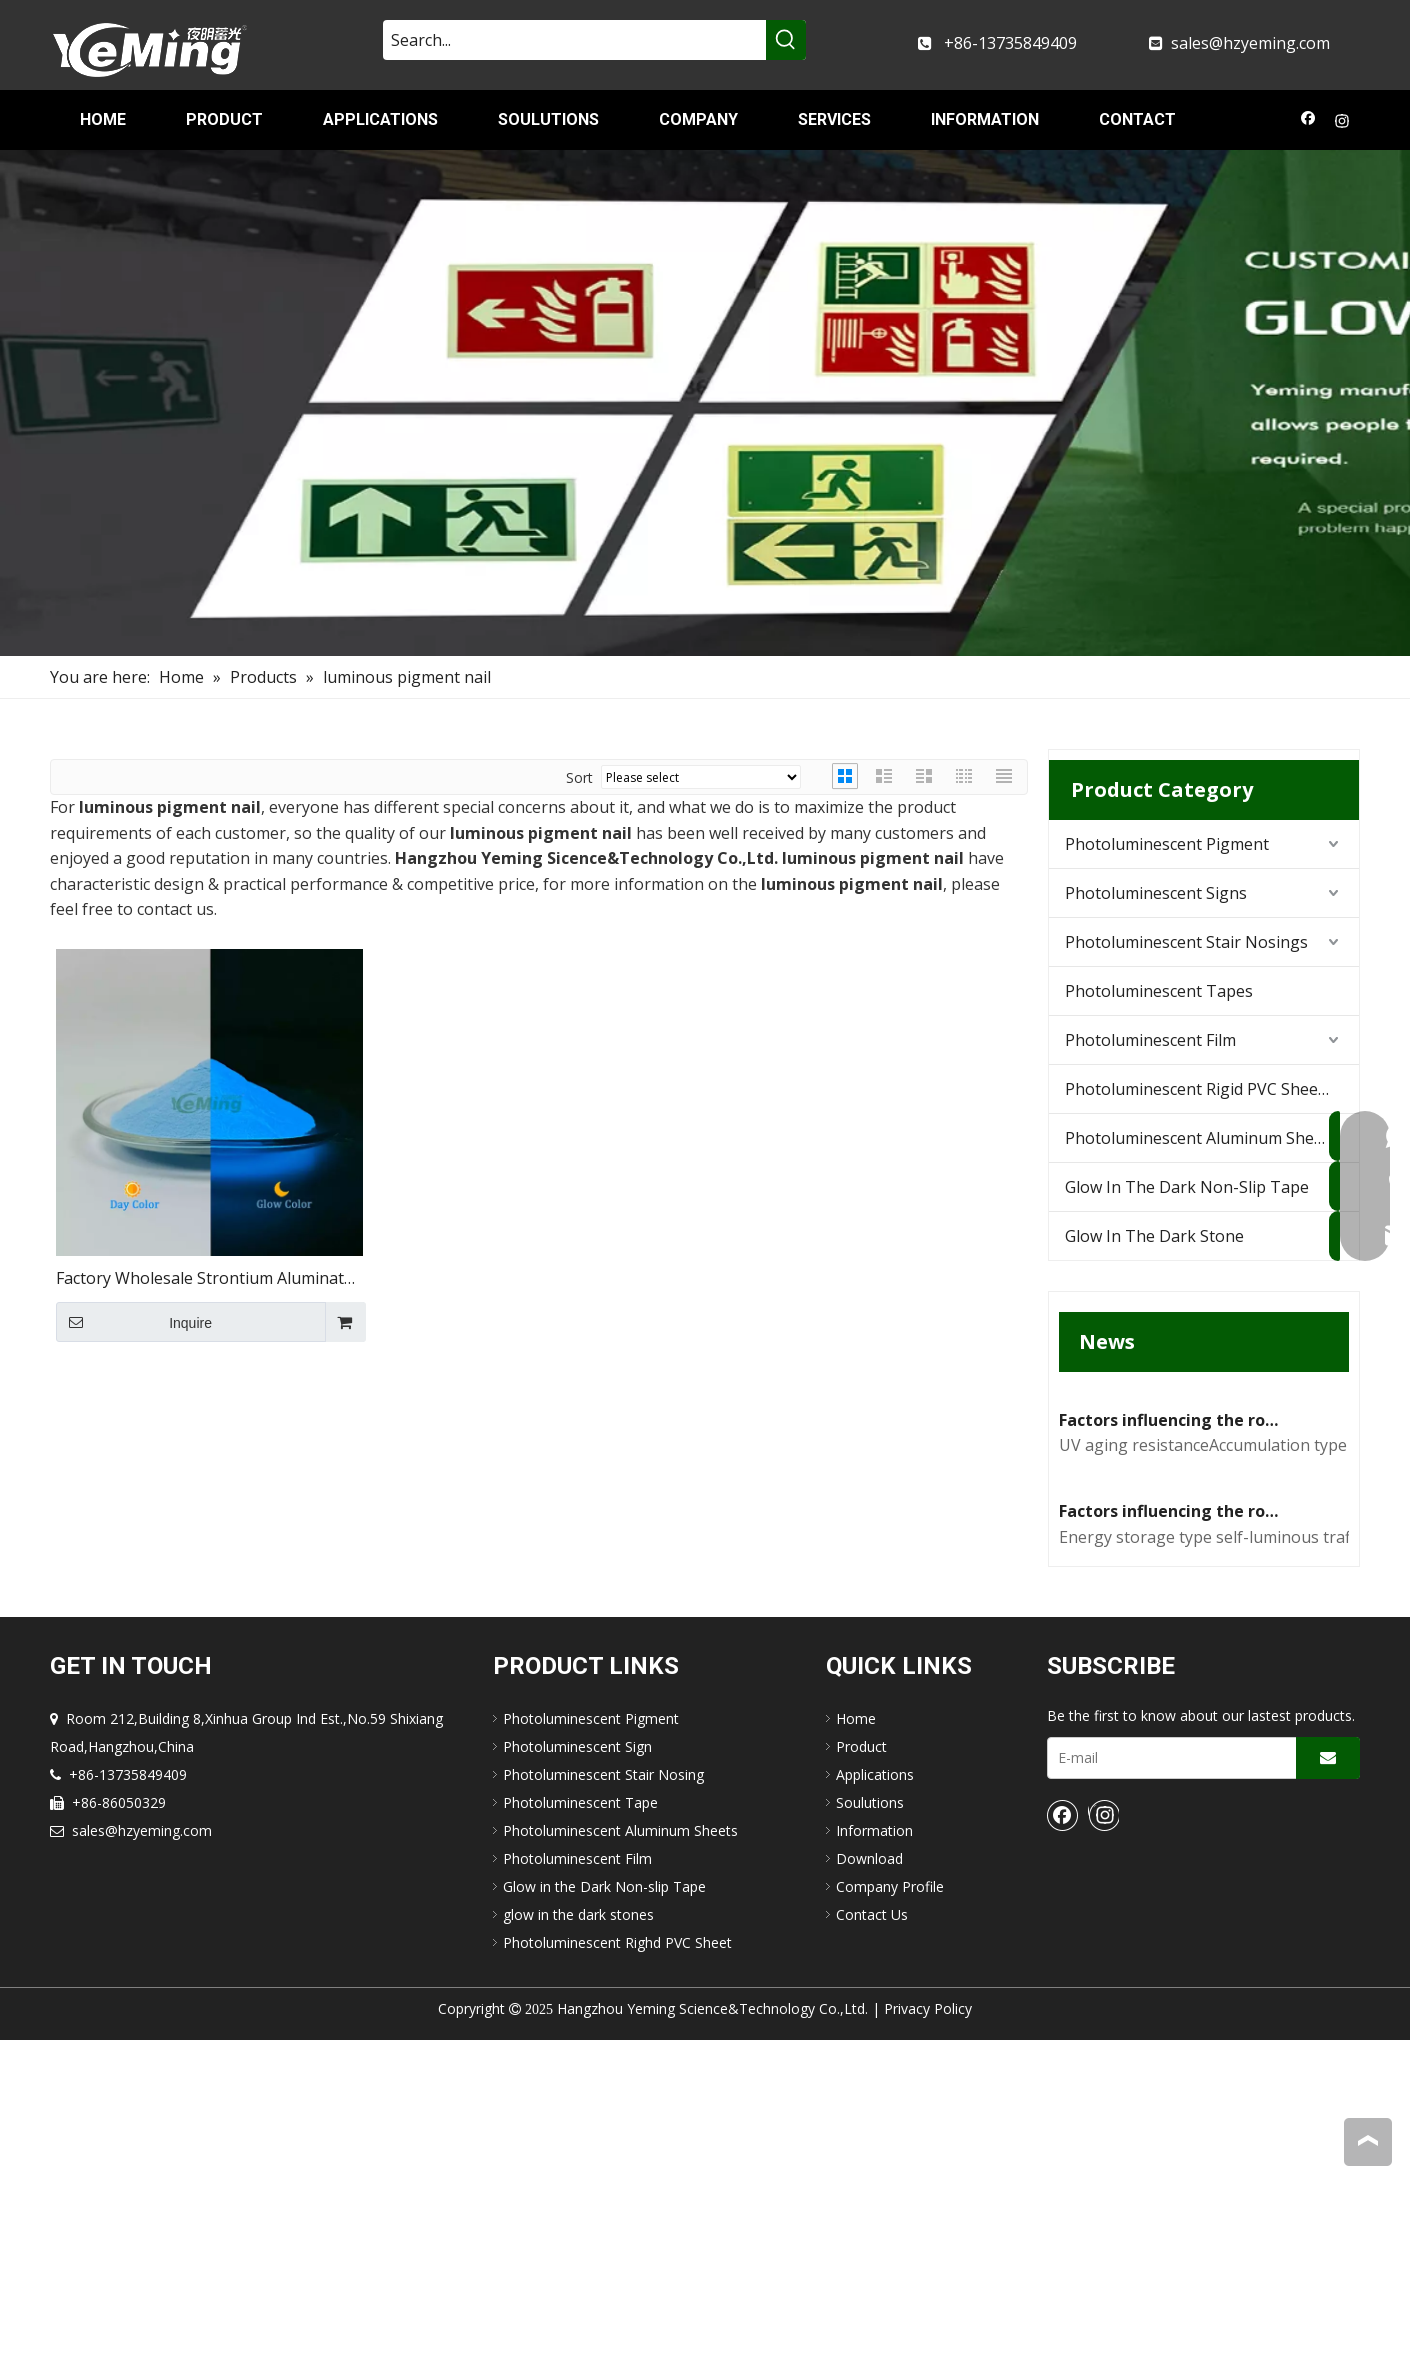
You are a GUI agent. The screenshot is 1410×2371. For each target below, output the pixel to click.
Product (861, 2077)
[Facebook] (1308, 123)
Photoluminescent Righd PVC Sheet (617, 2273)
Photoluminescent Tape (580, 2133)
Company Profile (890, 2217)
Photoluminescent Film (1150, 1040)
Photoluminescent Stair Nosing (603, 2105)
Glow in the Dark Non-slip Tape (604, 2217)
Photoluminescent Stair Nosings (1186, 942)
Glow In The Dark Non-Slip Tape (1187, 1187)
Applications (875, 2105)
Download (869, 2189)
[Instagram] (1342, 123)
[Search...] (574, 40)
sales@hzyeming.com (1250, 43)
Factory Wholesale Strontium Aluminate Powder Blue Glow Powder (204, 1279)
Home (856, 2049)
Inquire (134, 1322)
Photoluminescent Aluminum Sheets (1201, 1138)
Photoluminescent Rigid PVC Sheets (1198, 1089)
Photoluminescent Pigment (1167, 844)
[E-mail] (1167, 2089)
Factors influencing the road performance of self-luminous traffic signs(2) (1172, 1585)
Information (874, 2161)
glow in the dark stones (578, 2245)
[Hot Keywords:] (786, 40)
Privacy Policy (928, 2339)
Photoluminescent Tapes (1159, 991)
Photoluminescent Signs (1156, 893)
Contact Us (872, 2245)
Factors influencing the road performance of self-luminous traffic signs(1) (1172, 1842)
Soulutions (870, 2133)
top (1368, 2141)
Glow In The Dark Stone (1154, 1236)
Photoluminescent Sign (577, 2077)
